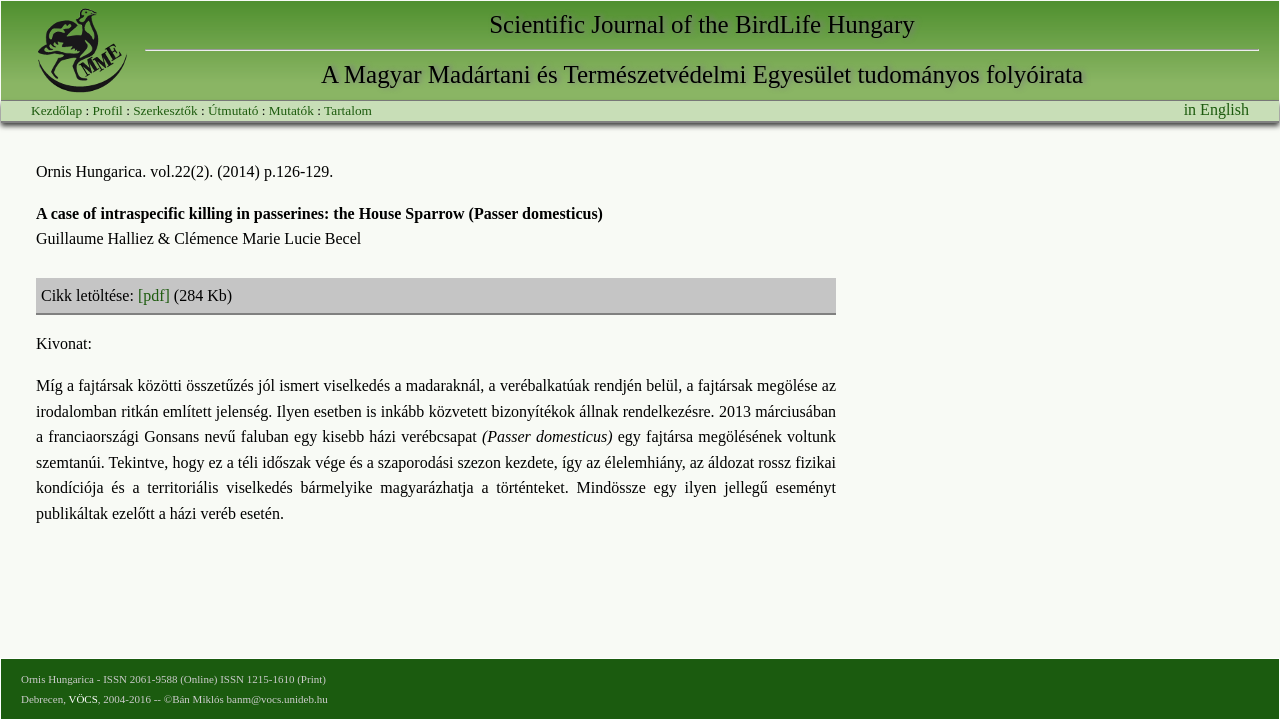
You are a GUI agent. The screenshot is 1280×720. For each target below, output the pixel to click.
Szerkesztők (165, 110)
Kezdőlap (56, 110)
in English (1216, 109)
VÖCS (82, 699)
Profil (107, 110)
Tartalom (348, 110)
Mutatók (291, 110)
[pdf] (154, 295)
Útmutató (233, 110)
